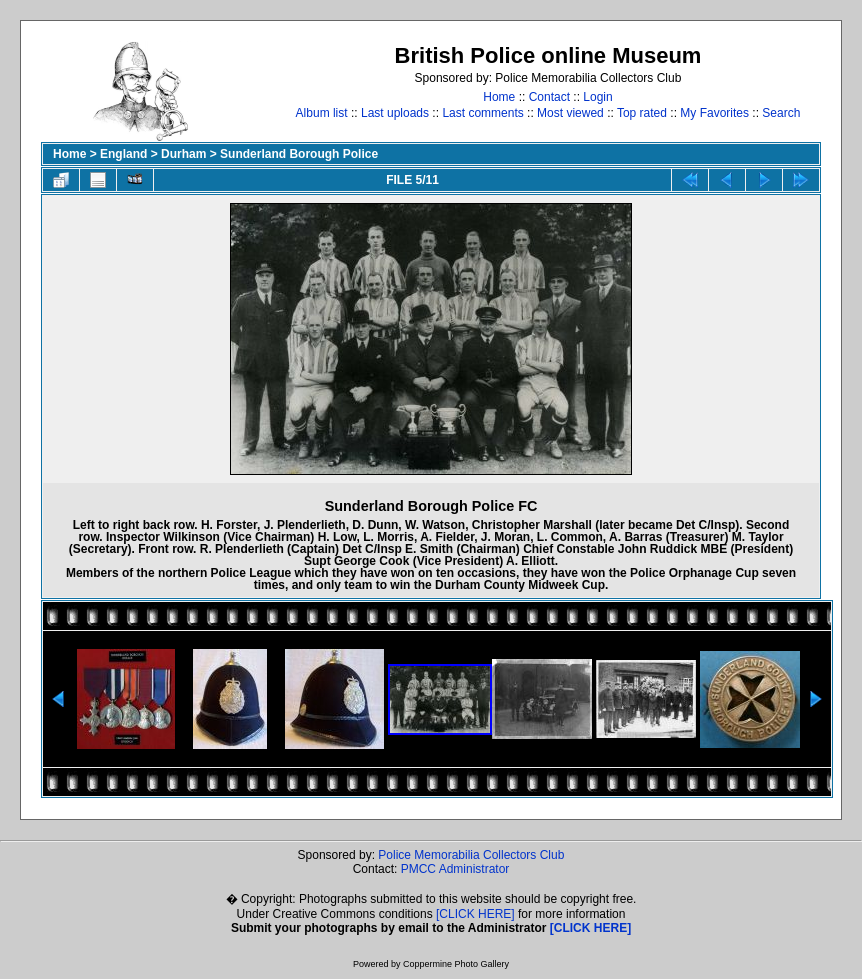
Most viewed (570, 113)
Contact (549, 97)
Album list (322, 113)
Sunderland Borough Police (299, 154)
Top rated (642, 113)
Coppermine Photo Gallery (456, 964)
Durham (183, 154)
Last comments (482, 113)
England (123, 154)
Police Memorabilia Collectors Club (471, 855)
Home (499, 97)
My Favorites (714, 113)
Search (781, 113)
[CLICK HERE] (475, 914)
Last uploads (395, 113)
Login (597, 97)
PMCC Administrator (455, 869)
